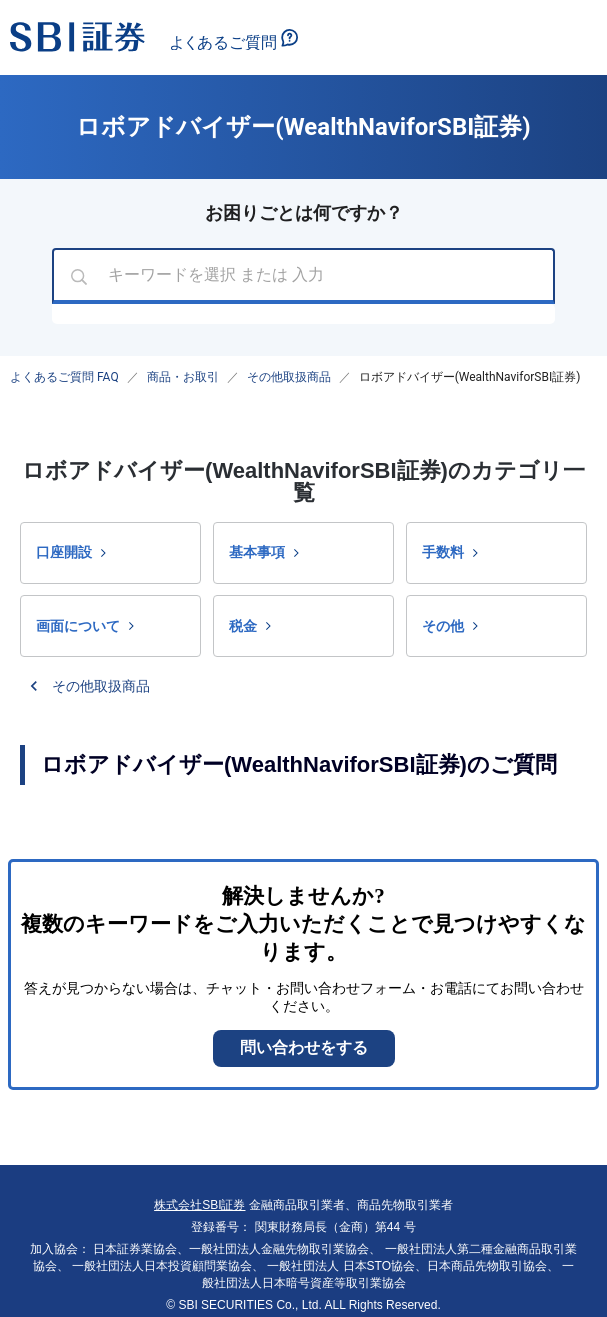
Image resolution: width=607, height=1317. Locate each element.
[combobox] (303, 276)
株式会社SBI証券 (199, 1205)
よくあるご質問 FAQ (64, 377)
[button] (110, 553)
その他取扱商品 (289, 377)
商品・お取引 (183, 377)
